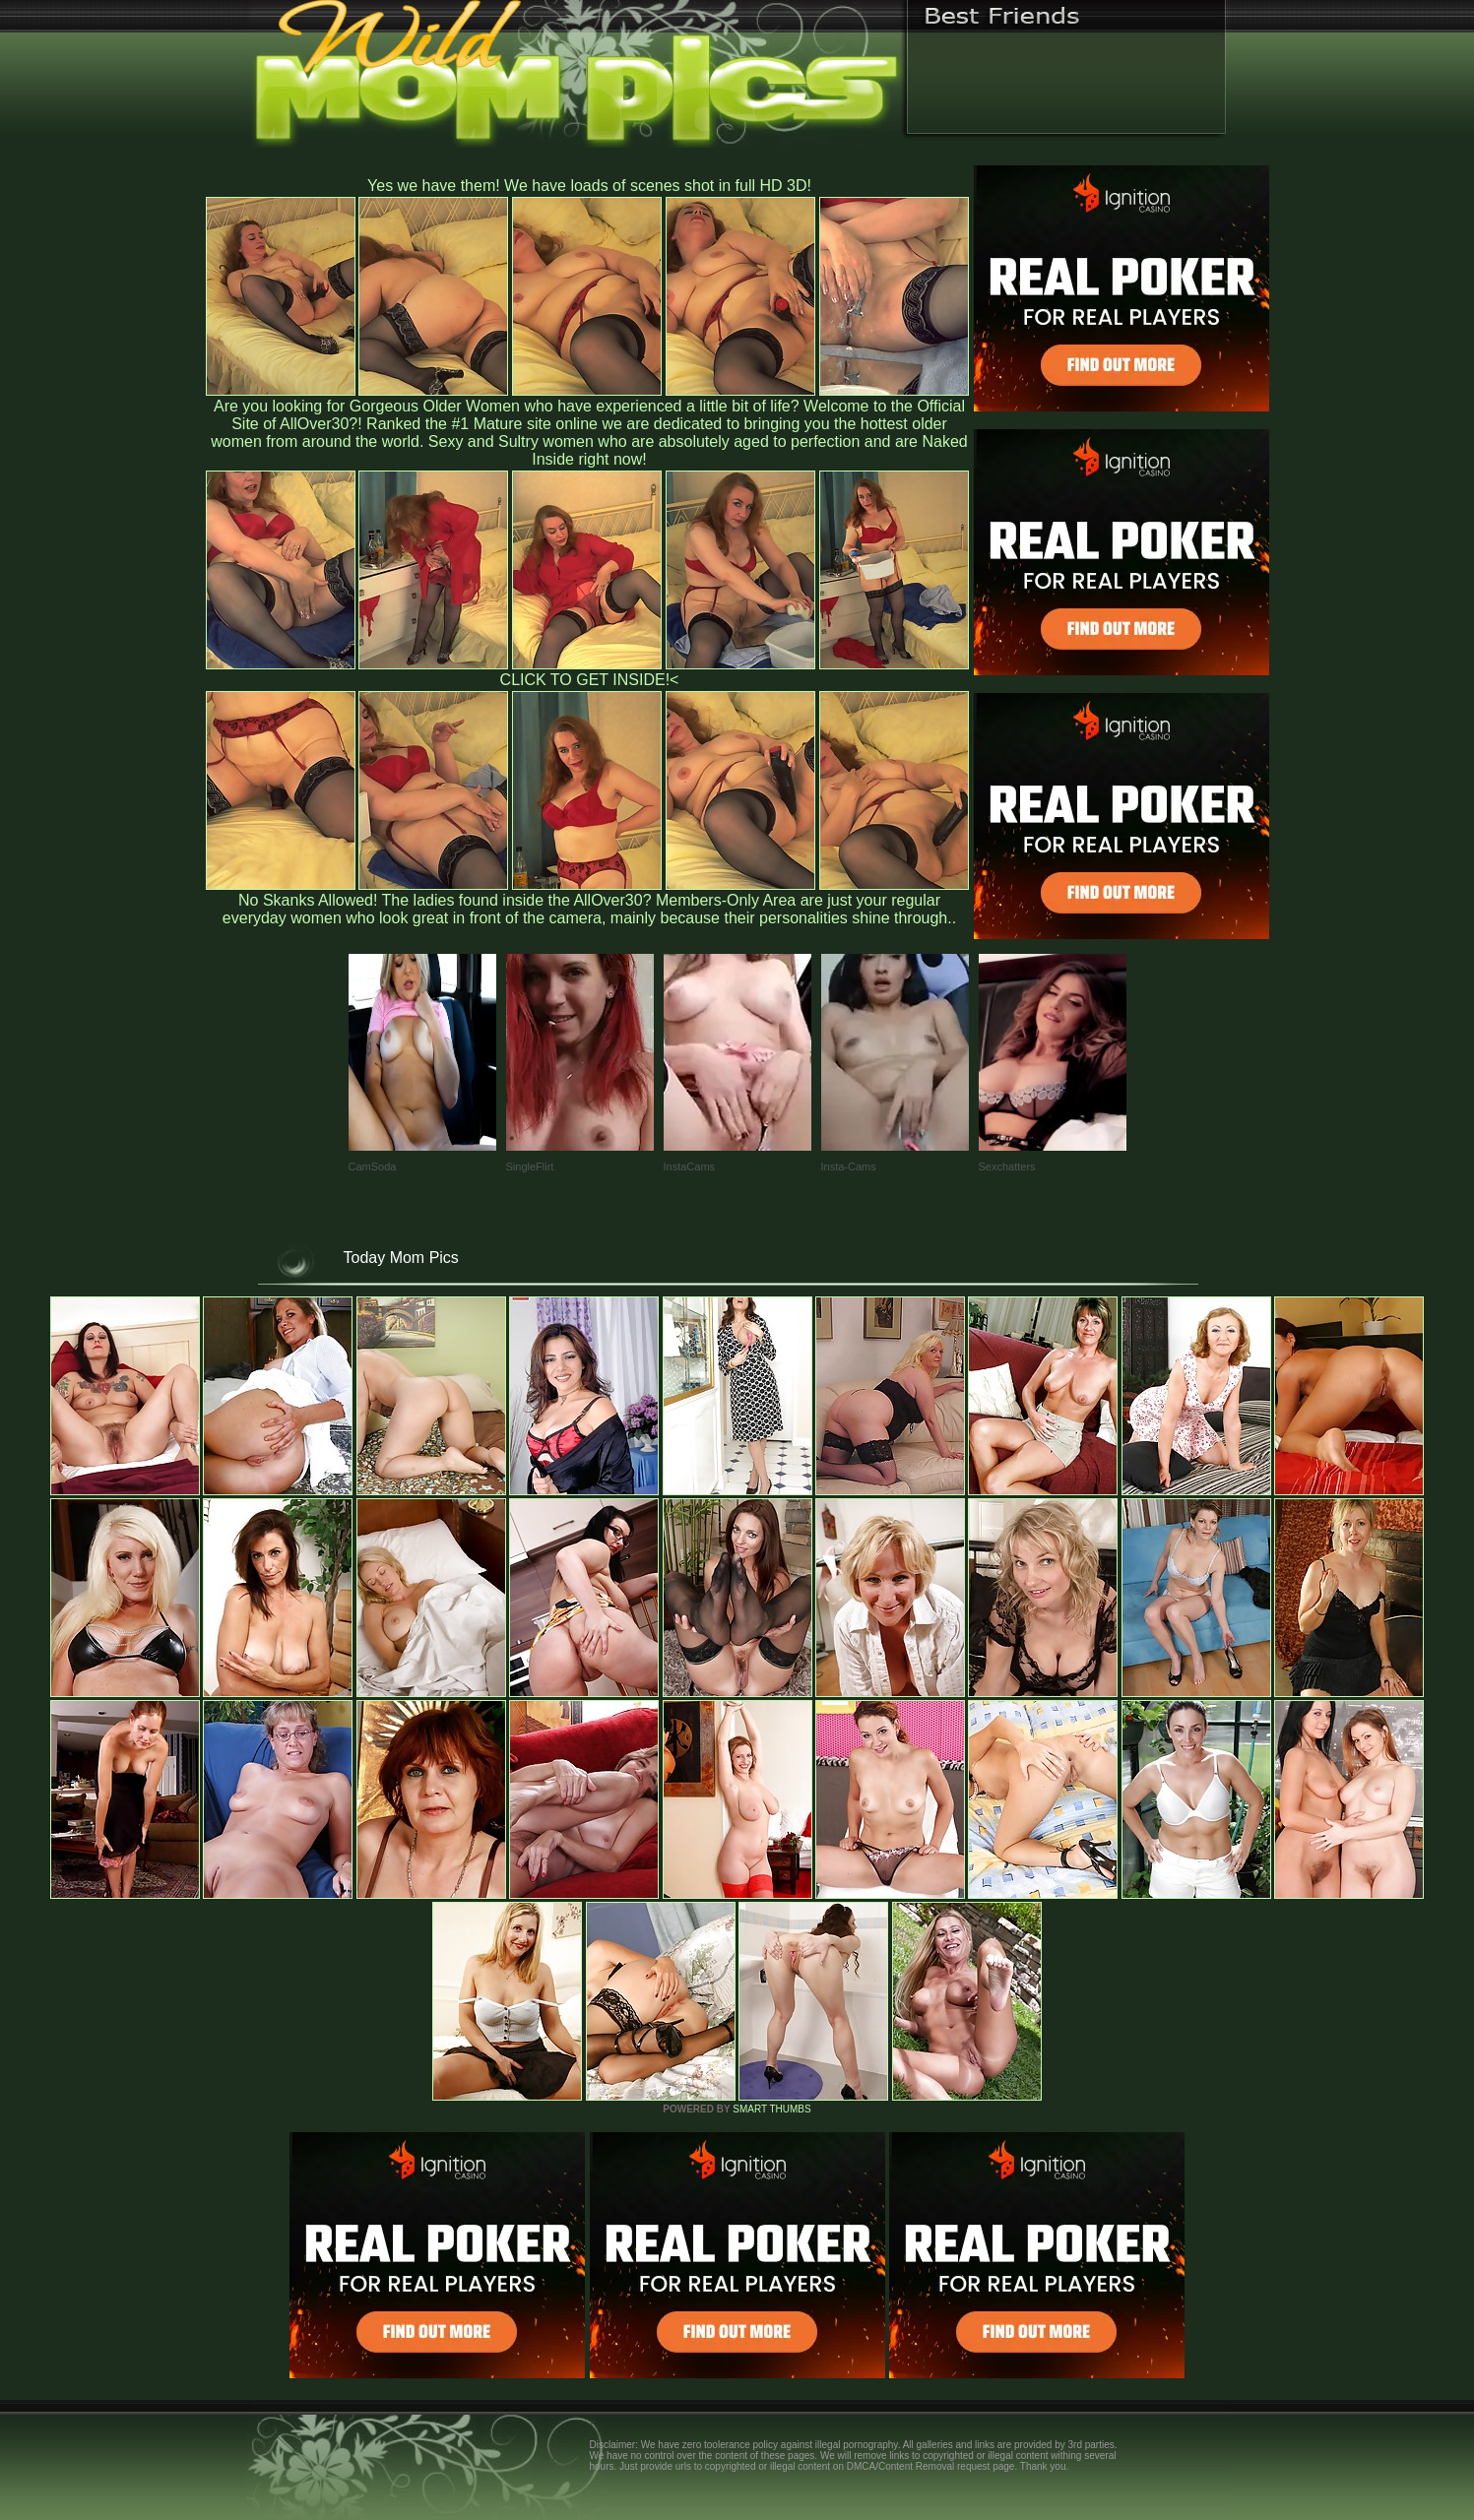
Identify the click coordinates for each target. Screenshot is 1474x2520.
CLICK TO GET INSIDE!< (589, 679)
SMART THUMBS (771, 2109)
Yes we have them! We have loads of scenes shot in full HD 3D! (589, 185)
